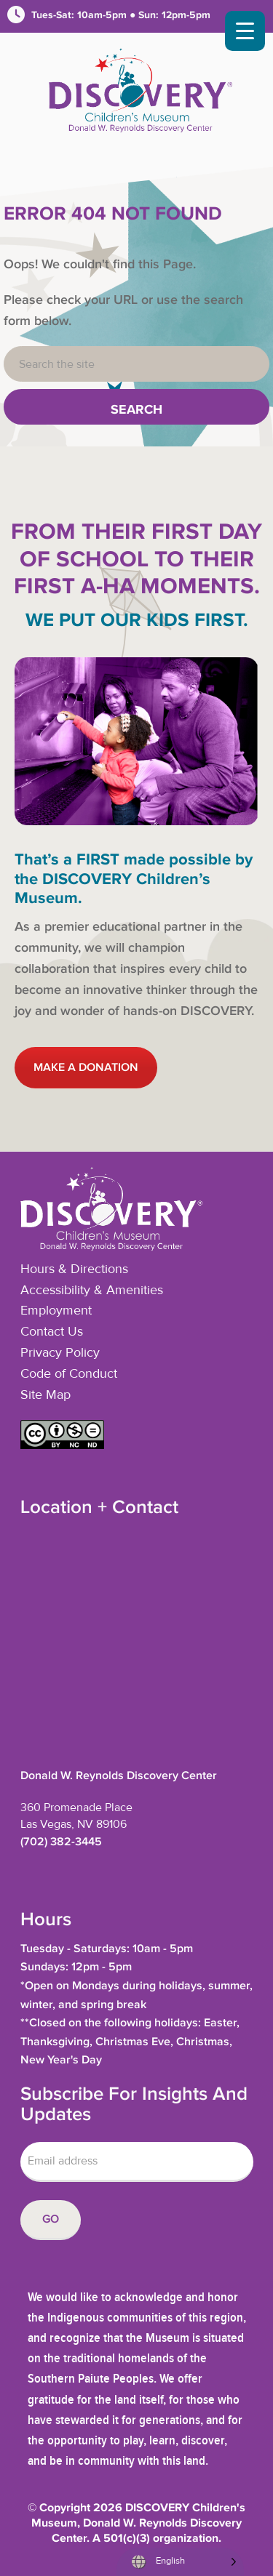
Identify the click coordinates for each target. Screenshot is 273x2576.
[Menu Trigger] (245, 31)
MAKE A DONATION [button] (85, 1068)
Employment (56, 1310)
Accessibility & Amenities (91, 1290)
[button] (62, 1445)
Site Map (45, 1395)
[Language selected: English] (180, 2562)
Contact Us (51, 1332)
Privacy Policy (60, 1353)
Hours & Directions (74, 1269)
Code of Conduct (68, 1374)
